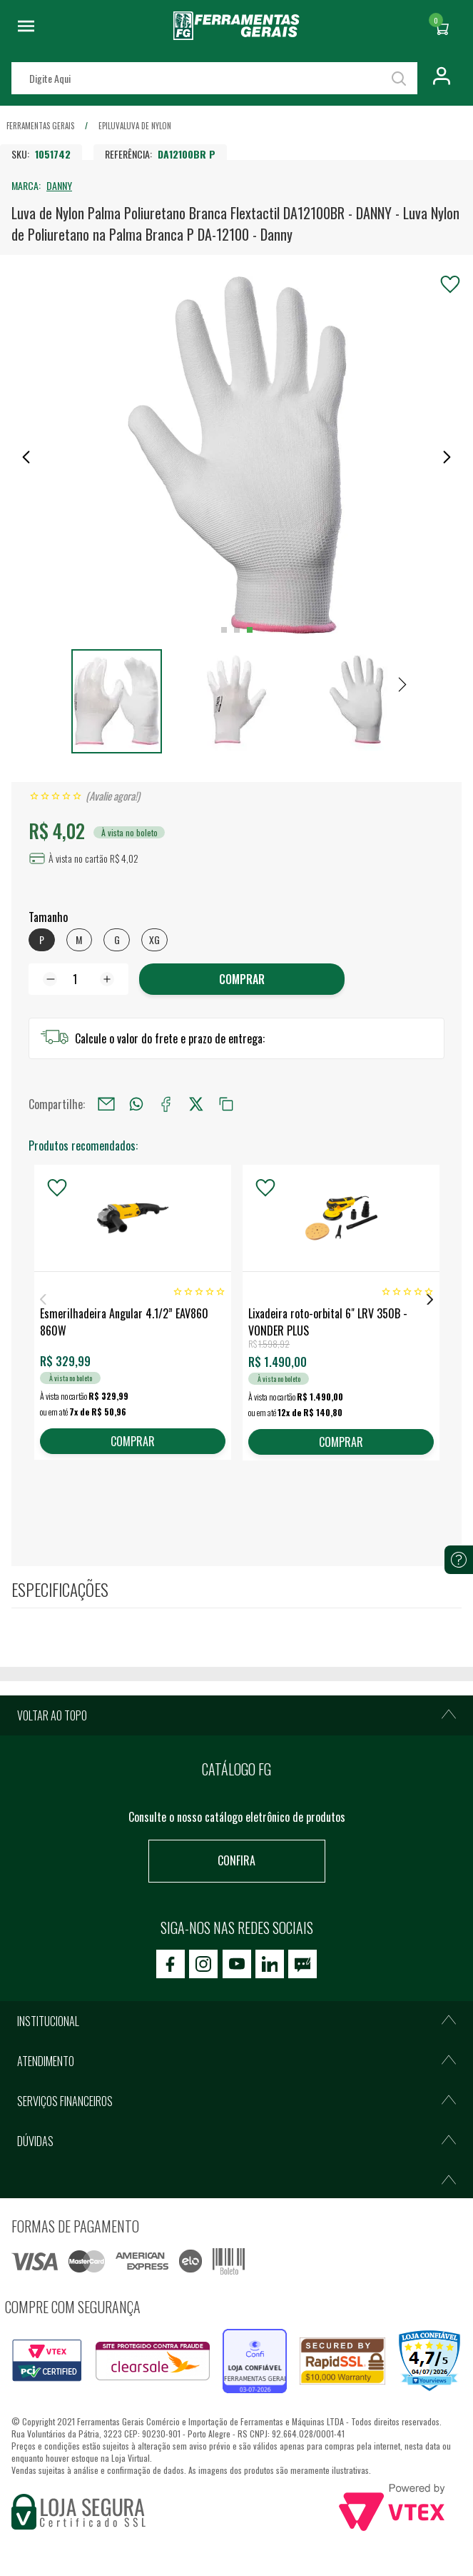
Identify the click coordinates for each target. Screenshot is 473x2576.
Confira (236, 1860)
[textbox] (214, 78)
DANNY (59, 185)
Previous (43, 1299)
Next (430, 1299)
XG (154, 939)
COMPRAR (242, 979)
